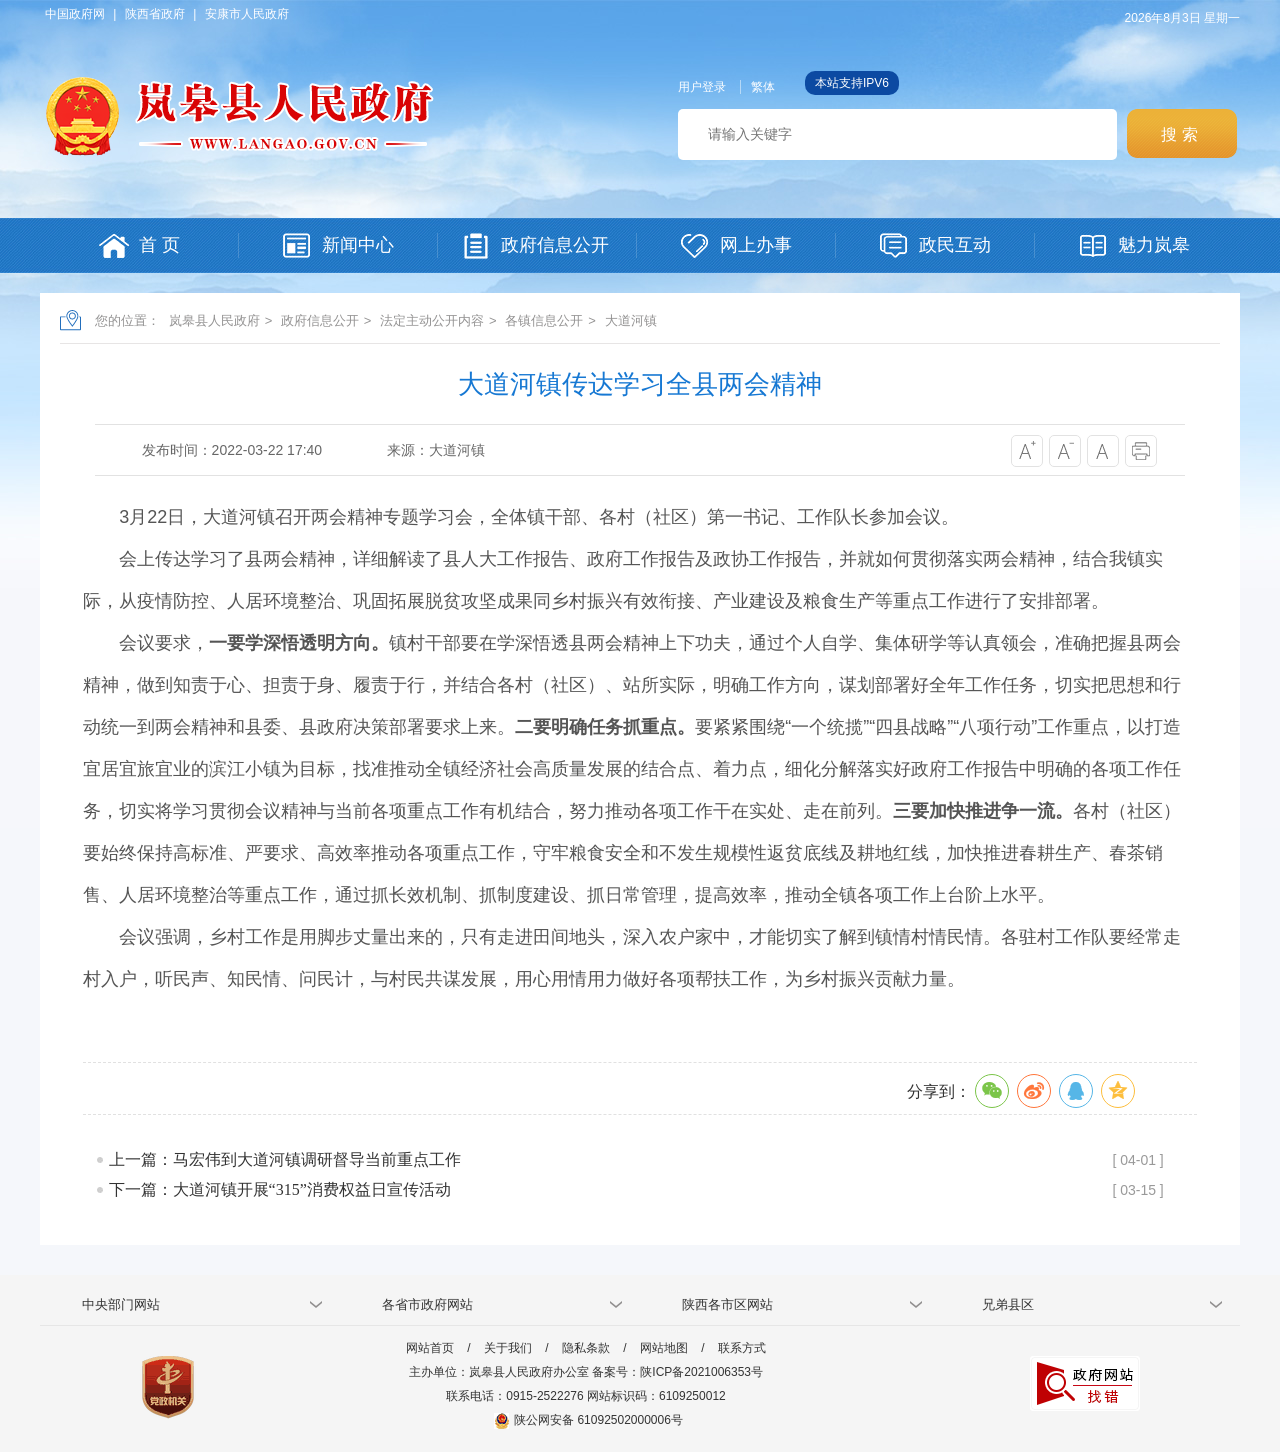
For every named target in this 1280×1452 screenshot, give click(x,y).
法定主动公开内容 (432, 320)
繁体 (763, 87)
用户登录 (702, 87)
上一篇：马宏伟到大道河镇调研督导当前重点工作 (285, 1159)
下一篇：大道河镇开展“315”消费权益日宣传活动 (280, 1189)
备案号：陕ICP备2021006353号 (677, 1372)
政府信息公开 (320, 320)
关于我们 (508, 1348)
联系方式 (742, 1348)
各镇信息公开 (544, 320)
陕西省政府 (155, 14)
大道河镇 (631, 320)
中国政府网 (75, 14)
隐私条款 (586, 1348)
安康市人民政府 (247, 14)
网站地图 (664, 1348)
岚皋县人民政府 (214, 320)
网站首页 (430, 1348)
